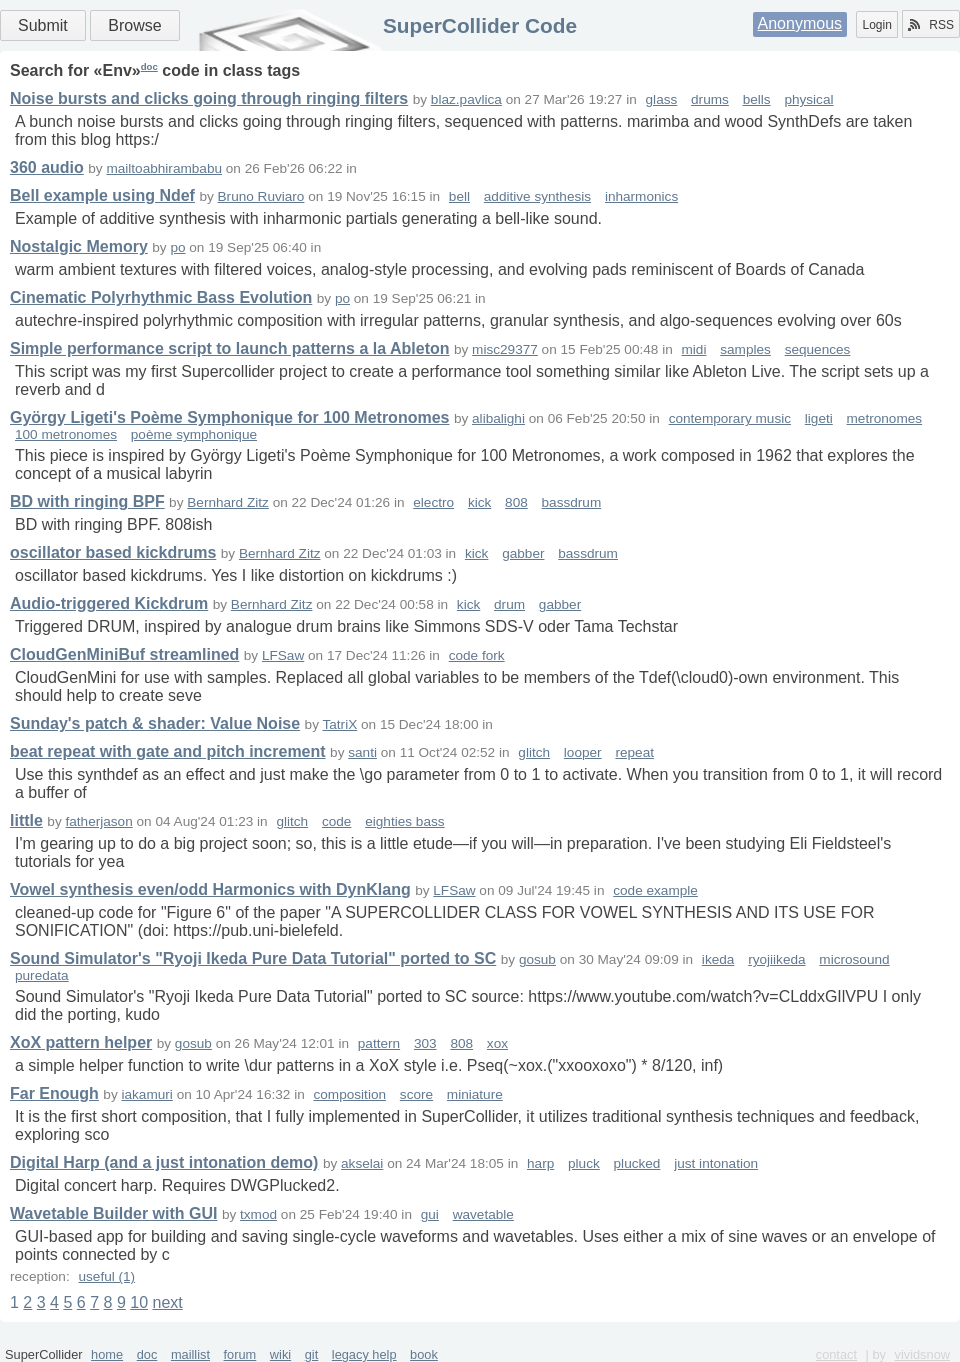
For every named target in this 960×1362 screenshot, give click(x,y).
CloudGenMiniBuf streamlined (124, 654)
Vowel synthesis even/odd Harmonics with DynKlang (210, 889)
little (26, 820)
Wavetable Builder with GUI (113, 1213)
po (177, 247)
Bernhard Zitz (228, 502)
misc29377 (505, 349)
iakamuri (146, 1094)
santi (362, 752)
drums (710, 99)
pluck (584, 1163)
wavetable (483, 1214)
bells (757, 99)
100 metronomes (66, 434)
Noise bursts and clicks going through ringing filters (209, 98)
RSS (931, 25)
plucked (637, 1163)
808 (516, 502)
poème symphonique (194, 434)
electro (433, 502)
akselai (362, 1163)
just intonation (716, 1163)
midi (694, 349)
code (336, 821)
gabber (523, 553)
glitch (534, 752)
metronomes (885, 418)
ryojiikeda (776, 959)
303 (425, 1043)
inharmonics (641, 196)
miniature (475, 1094)
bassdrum (572, 502)
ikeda (718, 959)
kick (479, 502)
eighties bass (404, 821)
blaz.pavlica (466, 99)
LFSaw (283, 655)
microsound (854, 959)
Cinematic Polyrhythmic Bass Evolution (161, 297)
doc (149, 66)
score (416, 1094)
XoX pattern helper (81, 1042)
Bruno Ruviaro (261, 196)
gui (430, 1214)
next (167, 1302)
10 (139, 1302)
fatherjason (98, 821)
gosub (537, 959)
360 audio (47, 167)
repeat (634, 752)
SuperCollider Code (480, 25)
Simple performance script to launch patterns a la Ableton (230, 348)
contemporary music (730, 418)
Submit (43, 25)
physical (808, 99)
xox (497, 1043)
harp (540, 1163)
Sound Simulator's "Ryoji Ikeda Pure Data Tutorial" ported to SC (253, 958)
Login (876, 25)
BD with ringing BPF (87, 501)
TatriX (339, 724)
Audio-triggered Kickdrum (109, 603)
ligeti (819, 418)
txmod (258, 1214)
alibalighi (498, 418)
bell (459, 196)
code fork (477, 655)
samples (745, 349)
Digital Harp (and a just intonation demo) (164, 1162)
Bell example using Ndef (102, 195)
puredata (42, 975)
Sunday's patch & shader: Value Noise (155, 723)
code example (655, 890)
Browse (134, 25)
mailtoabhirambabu (164, 168)
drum (509, 604)
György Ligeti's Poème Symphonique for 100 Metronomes (229, 417)
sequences (818, 349)
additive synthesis (537, 196)
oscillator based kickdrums (113, 552)
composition (350, 1094)
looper (583, 752)
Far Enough (54, 1093)
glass (662, 99)
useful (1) (106, 1276)
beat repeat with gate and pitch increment (168, 751)
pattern (379, 1043)
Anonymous (800, 23)
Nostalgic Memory (79, 246)
